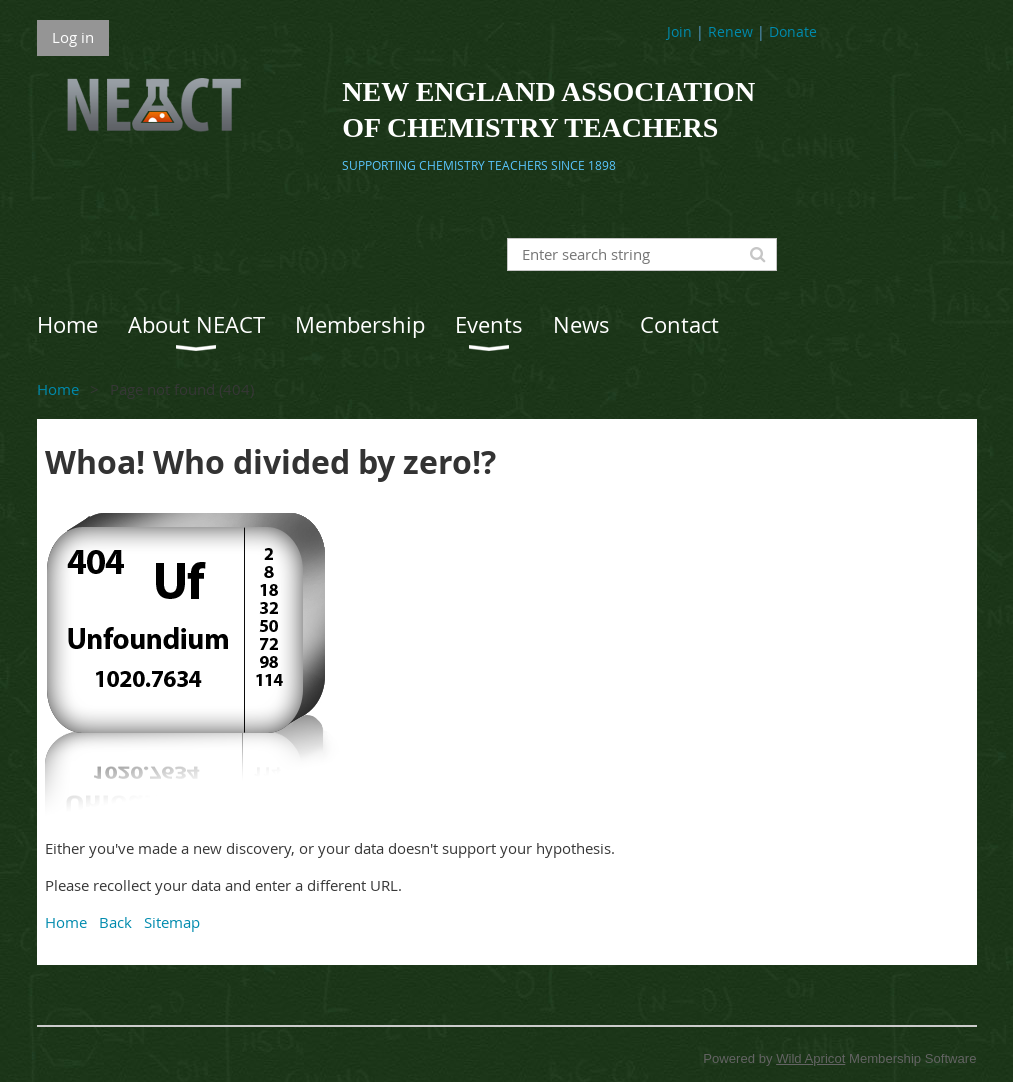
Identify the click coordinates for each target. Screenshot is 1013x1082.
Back (115, 922)
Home (58, 389)
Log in (73, 37)
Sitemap (172, 922)
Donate (793, 31)
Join (679, 31)
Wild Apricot (810, 1058)
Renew (730, 31)
